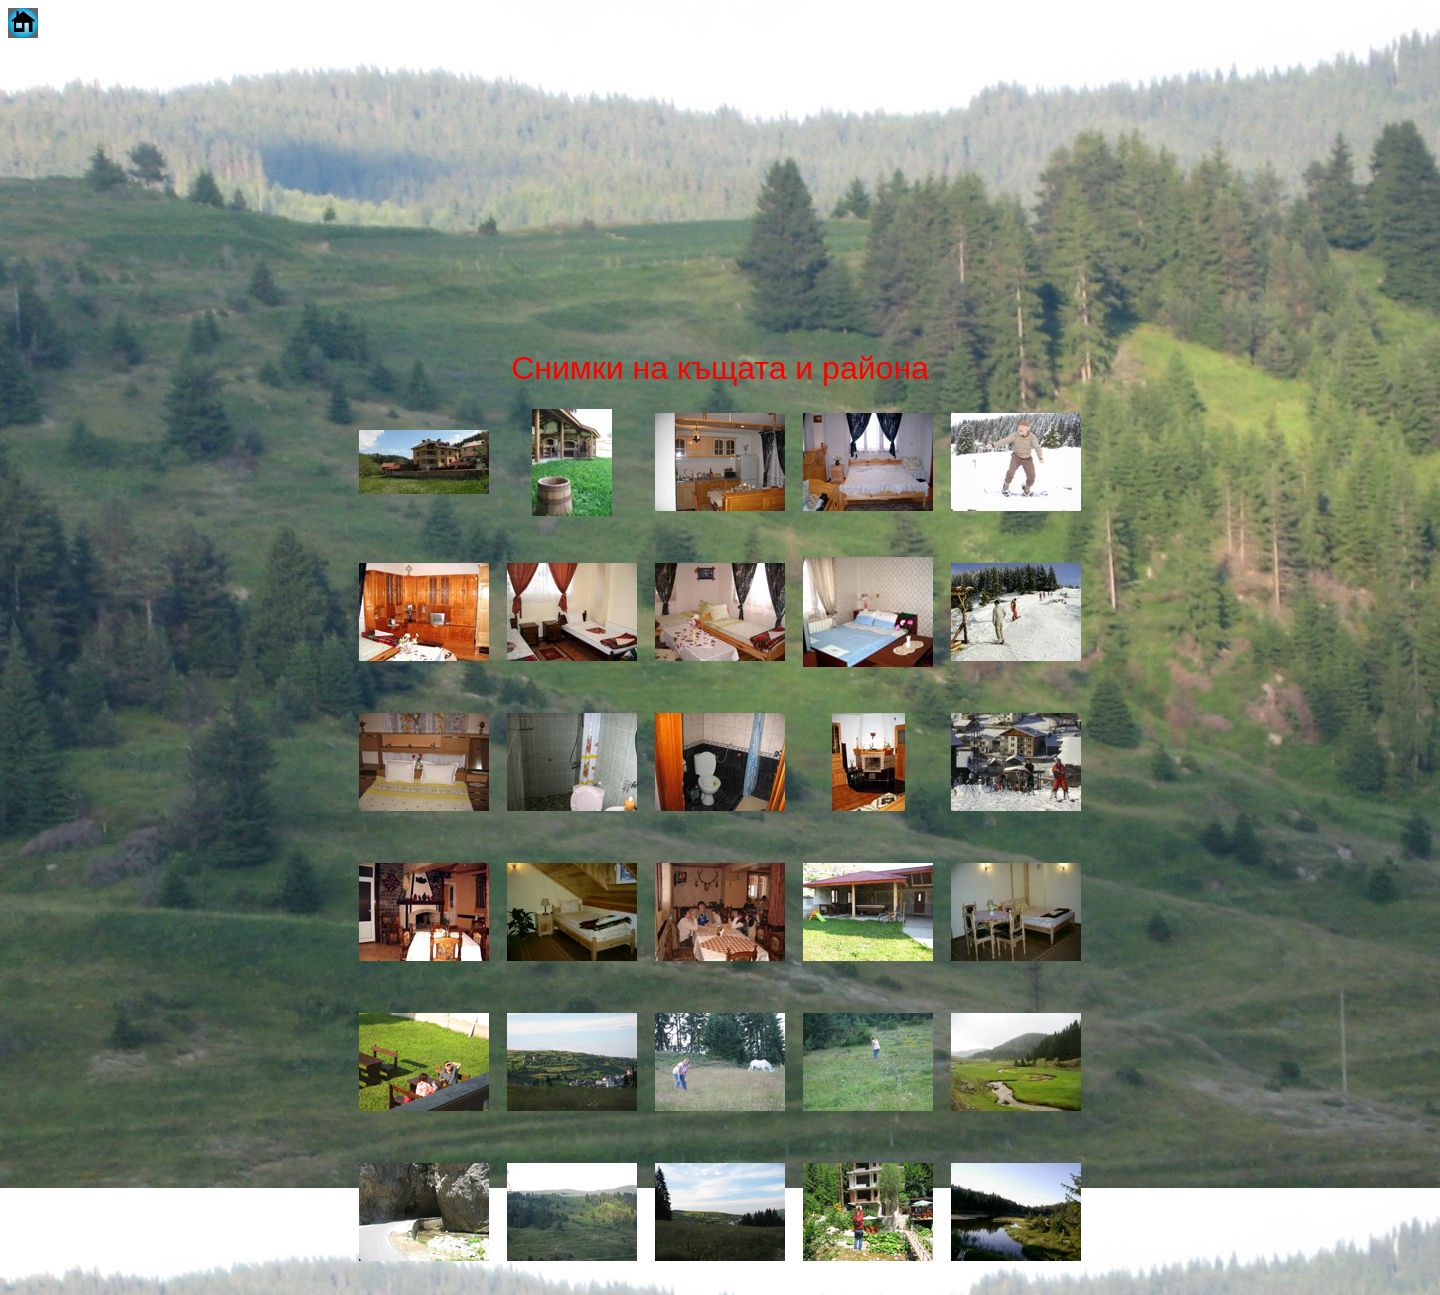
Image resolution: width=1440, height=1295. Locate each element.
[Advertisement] (720, 194)
